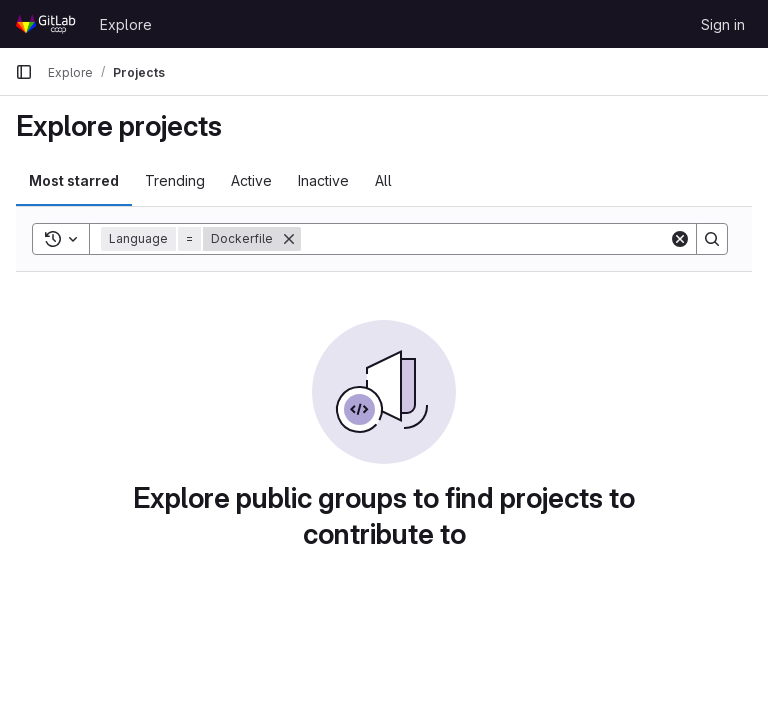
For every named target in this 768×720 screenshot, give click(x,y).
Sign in (723, 24)
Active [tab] (251, 180)
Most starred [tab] (74, 180)
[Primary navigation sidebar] (24, 72)
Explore (126, 24)
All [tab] (383, 180)
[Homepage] (47, 24)
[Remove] (289, 239)
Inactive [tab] (323, 180)
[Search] (485, 239)
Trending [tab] (175, 180)
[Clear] (680, 239)
